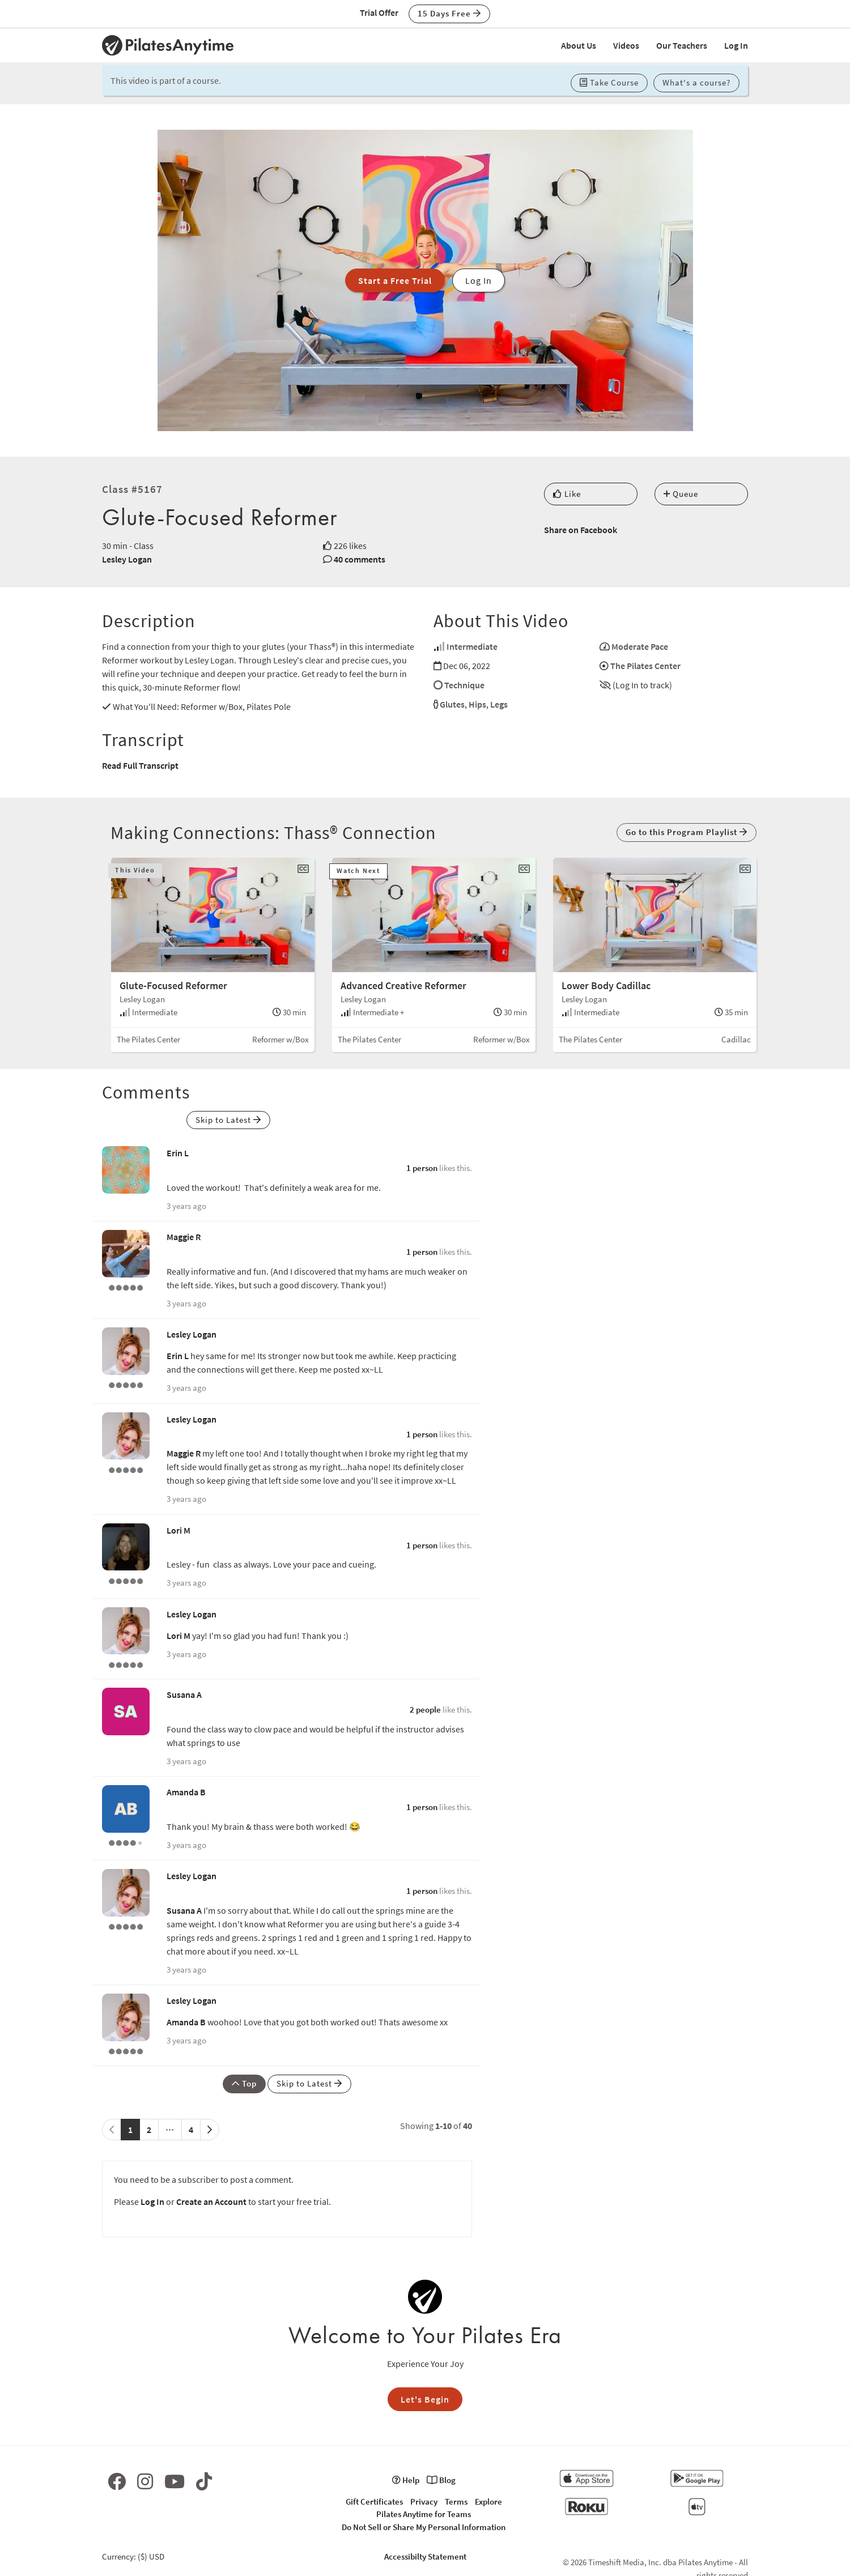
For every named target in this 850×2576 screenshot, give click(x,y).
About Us (578, 45)
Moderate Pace (639, 646)
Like (567, 493)
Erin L (178, 1153)
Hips (477, 704)
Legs (499, 704)
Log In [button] (478, 280)
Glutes (452, 704)
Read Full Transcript (140, 765)
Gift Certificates (374, 2501)
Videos (626, 45)
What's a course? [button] (696, 82)
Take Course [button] (609, 82)
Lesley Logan (127, 559)
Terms (456, 2501)
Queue (681, 493)
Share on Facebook (580, 529)
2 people (425, 1709)
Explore (488, 2501)
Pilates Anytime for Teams (423, 2514)
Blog (441, 2480)
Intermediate (472, 646)
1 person (421, 1168)
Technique (464, 685)
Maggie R (184, 1236)
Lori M (178, 1530)
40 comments (359, 559)
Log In (736, 45)
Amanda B (186, 1792)
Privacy (423, 2501)
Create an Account (211, 2201)
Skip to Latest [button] (228, 1119)
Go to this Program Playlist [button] (686, 832)
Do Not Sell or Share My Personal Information (423, 2527)
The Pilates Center (645, 665)
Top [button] (244, 2083)
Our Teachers (681, 45)
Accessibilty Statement (425, 2556)
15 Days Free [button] (449, 13)
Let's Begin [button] (425, 2399)
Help (405, 2480)
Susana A (184, 1694)
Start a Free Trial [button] (395, 280)
